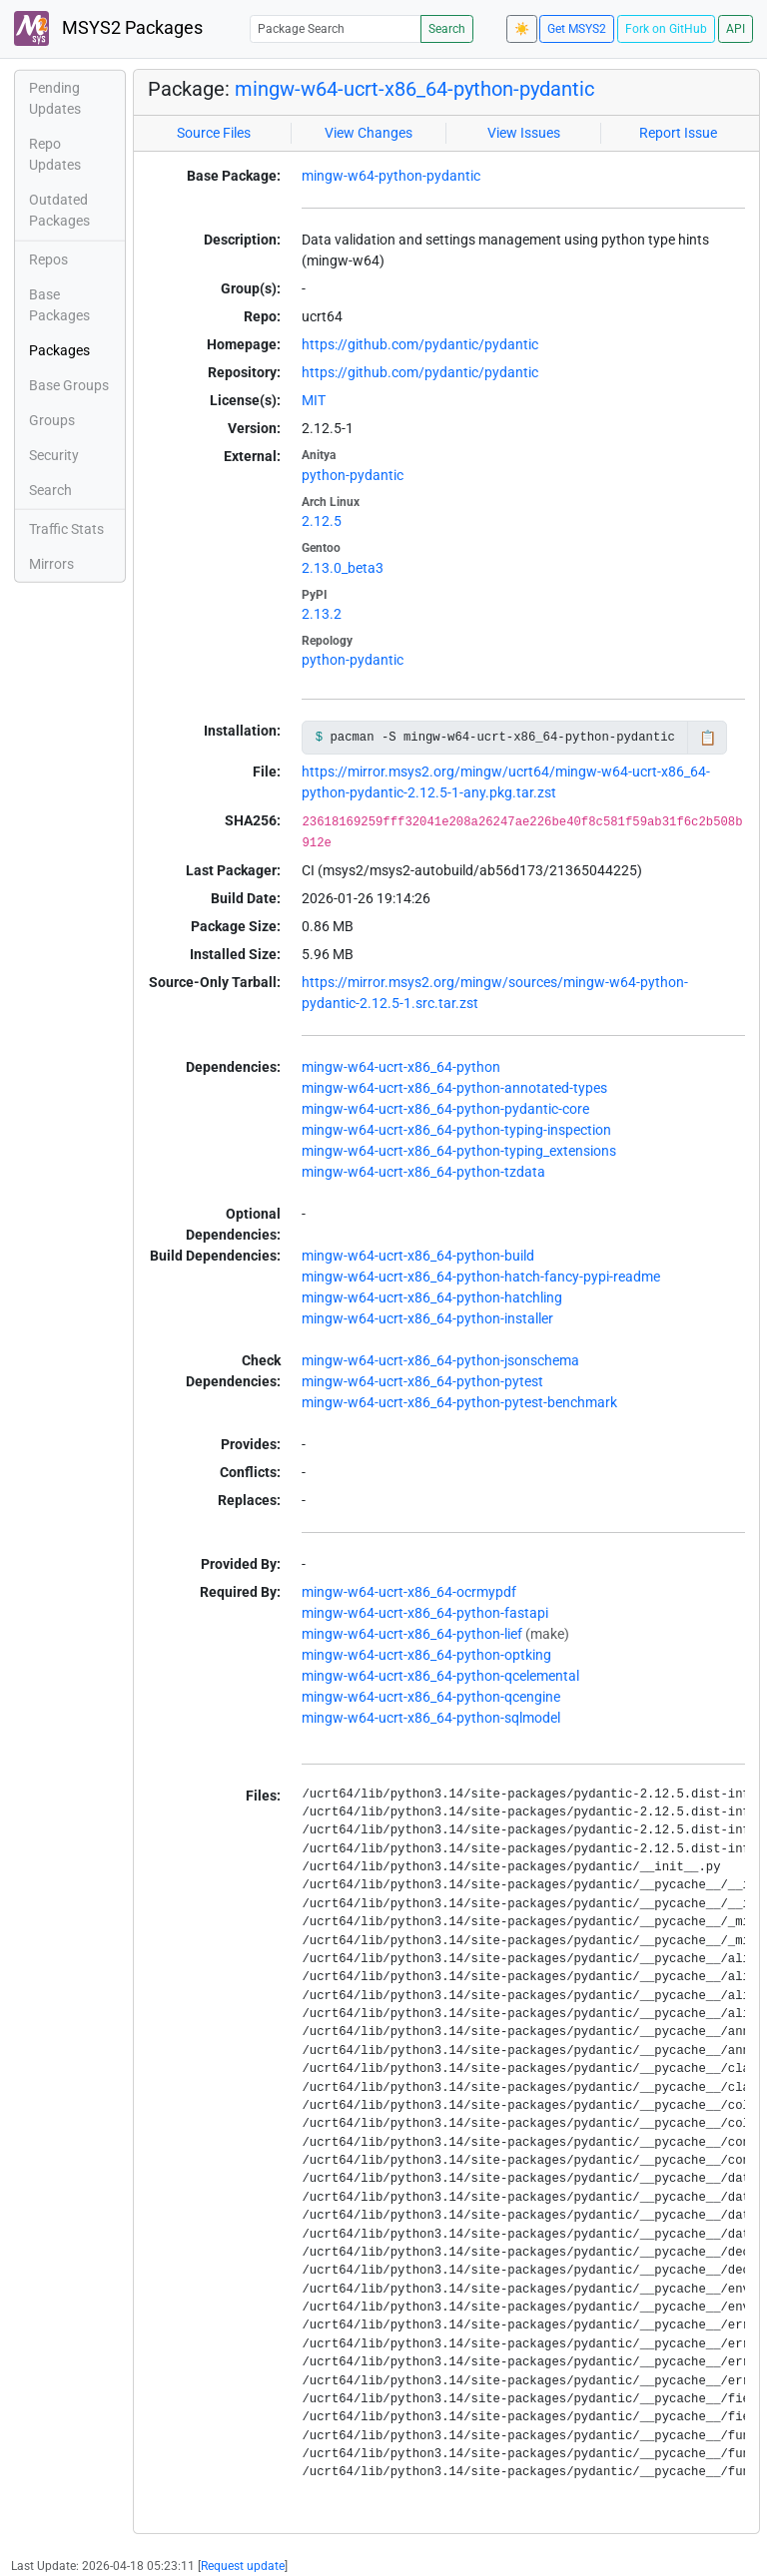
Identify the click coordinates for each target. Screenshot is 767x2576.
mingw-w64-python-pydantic (391, 176)
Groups (52, 420)
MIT (314, 400)
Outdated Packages (59, 210)
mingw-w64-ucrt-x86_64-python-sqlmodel (431, 1718)
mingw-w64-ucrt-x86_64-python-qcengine (431, 1697)
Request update (243, 2566)
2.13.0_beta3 (343, 568)
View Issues (523, 133)
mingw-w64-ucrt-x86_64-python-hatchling (432, 1297)
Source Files (214, 133)
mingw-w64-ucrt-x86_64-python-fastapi (425, 1613)
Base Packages (59, 304)
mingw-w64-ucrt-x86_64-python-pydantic (414, 89)
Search (446, 29)
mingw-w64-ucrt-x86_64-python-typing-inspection (456, 1130)
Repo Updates (55, 154)
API (735, 29)
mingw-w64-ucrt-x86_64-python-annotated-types (454, 1088)
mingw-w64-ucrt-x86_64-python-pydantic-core (445, 1109)
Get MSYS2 (576, 29)
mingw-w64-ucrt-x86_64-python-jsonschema (440, 1360)
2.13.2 (322, 614)
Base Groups (69, 385)
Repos (48, 259)
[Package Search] (335, 28)
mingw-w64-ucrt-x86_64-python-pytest (422, 1381)
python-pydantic (352, 475)
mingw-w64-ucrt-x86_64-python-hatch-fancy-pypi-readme (481, 1277)
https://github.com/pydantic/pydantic (420, 344)
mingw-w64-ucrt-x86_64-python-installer (427, 1318)
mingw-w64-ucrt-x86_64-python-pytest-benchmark (459, 1402)
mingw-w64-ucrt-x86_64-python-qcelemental (440, 1676)
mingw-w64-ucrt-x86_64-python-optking (426, 1655)
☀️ (521, 29)
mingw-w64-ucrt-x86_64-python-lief (412, 1634)
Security (54, 455)
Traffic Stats (66, 529)
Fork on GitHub (666, 29)
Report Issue (678, 133)
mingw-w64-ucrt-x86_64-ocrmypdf (409, 1592)
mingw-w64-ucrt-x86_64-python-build (418, 1256)
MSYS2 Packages (108, 28)
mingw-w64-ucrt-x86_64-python (401, 1067)
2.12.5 (322, 521)
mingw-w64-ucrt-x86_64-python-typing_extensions (459, 1151)
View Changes (368, 133)
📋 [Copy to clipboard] (707, 738)
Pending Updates (55, 98)
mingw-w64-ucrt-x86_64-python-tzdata (423, 1172)
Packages (59, 350)
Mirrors (51, 564)
